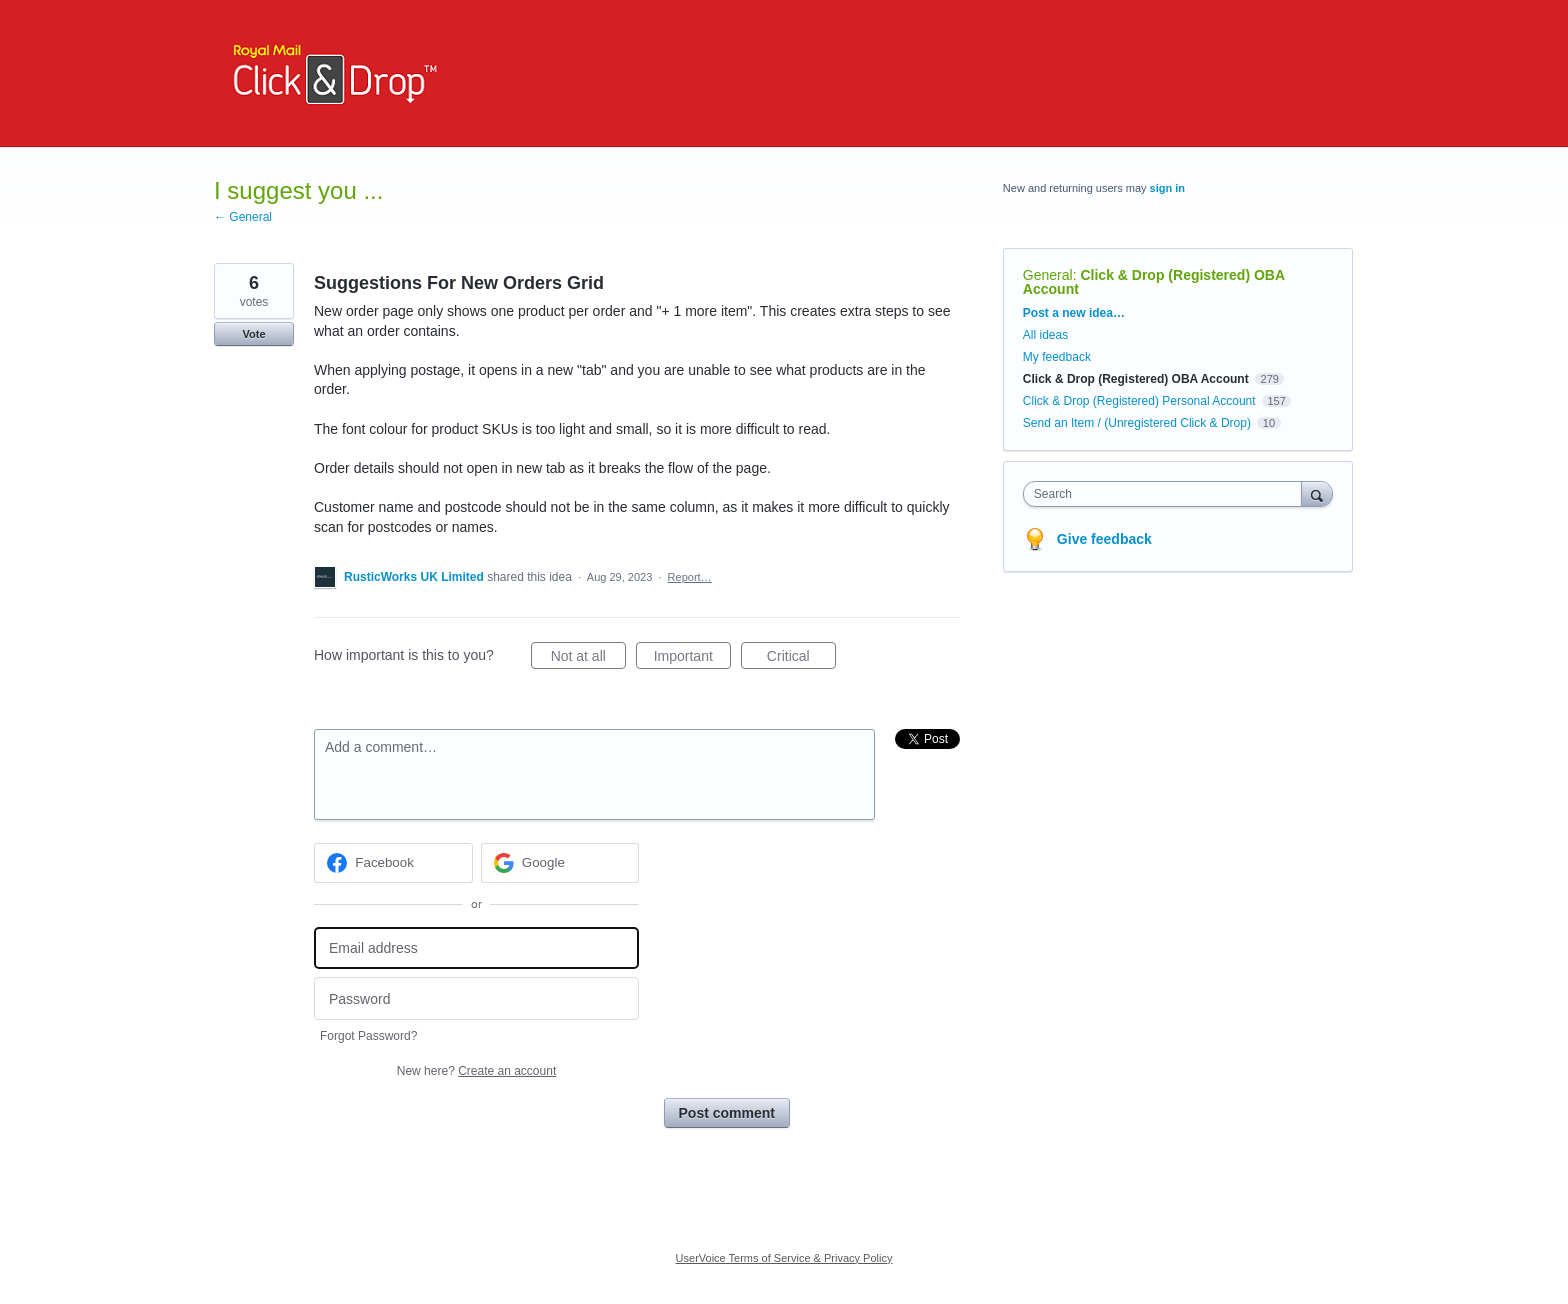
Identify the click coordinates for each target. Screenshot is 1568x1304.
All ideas (1045, 335)
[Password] (476, 998)
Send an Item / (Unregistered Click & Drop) (1137, 423)
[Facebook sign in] (393, 863)
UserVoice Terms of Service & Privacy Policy (784, 1258)
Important (692, 659)
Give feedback (1104, 539)
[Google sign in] (560, 863)
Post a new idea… (1074, 313)
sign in (1167, 188)
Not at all (588, 659)
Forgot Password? (368, 1036)
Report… (690, 577)
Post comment (727, 1113)
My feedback (1057, 357)
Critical (801, 659)
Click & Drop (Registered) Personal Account (1139, 401)
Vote (253, 334)
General (1048, 275)
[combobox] (1167, 494)
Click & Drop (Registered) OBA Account (1154, 282)
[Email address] (476, 948)
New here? (476, 1071)
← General (243, 217)
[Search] (1317, 493)
